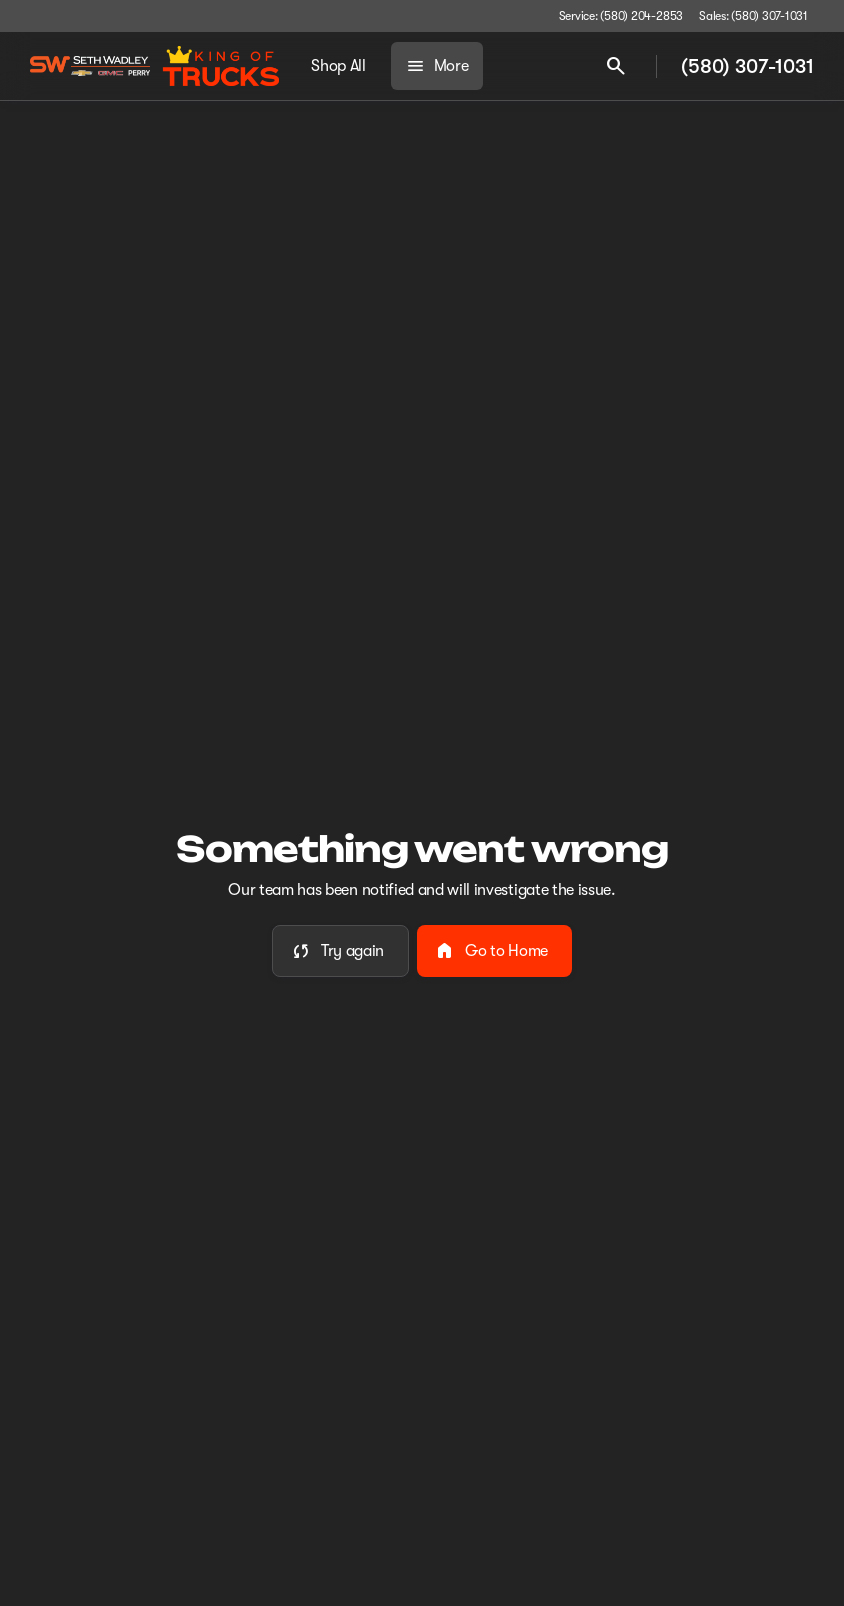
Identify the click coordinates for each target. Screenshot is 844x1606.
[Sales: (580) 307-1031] (753, 16)
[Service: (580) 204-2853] (621, 16)
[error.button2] (494, 951)
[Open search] (616, 66)
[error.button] (340, 951)
